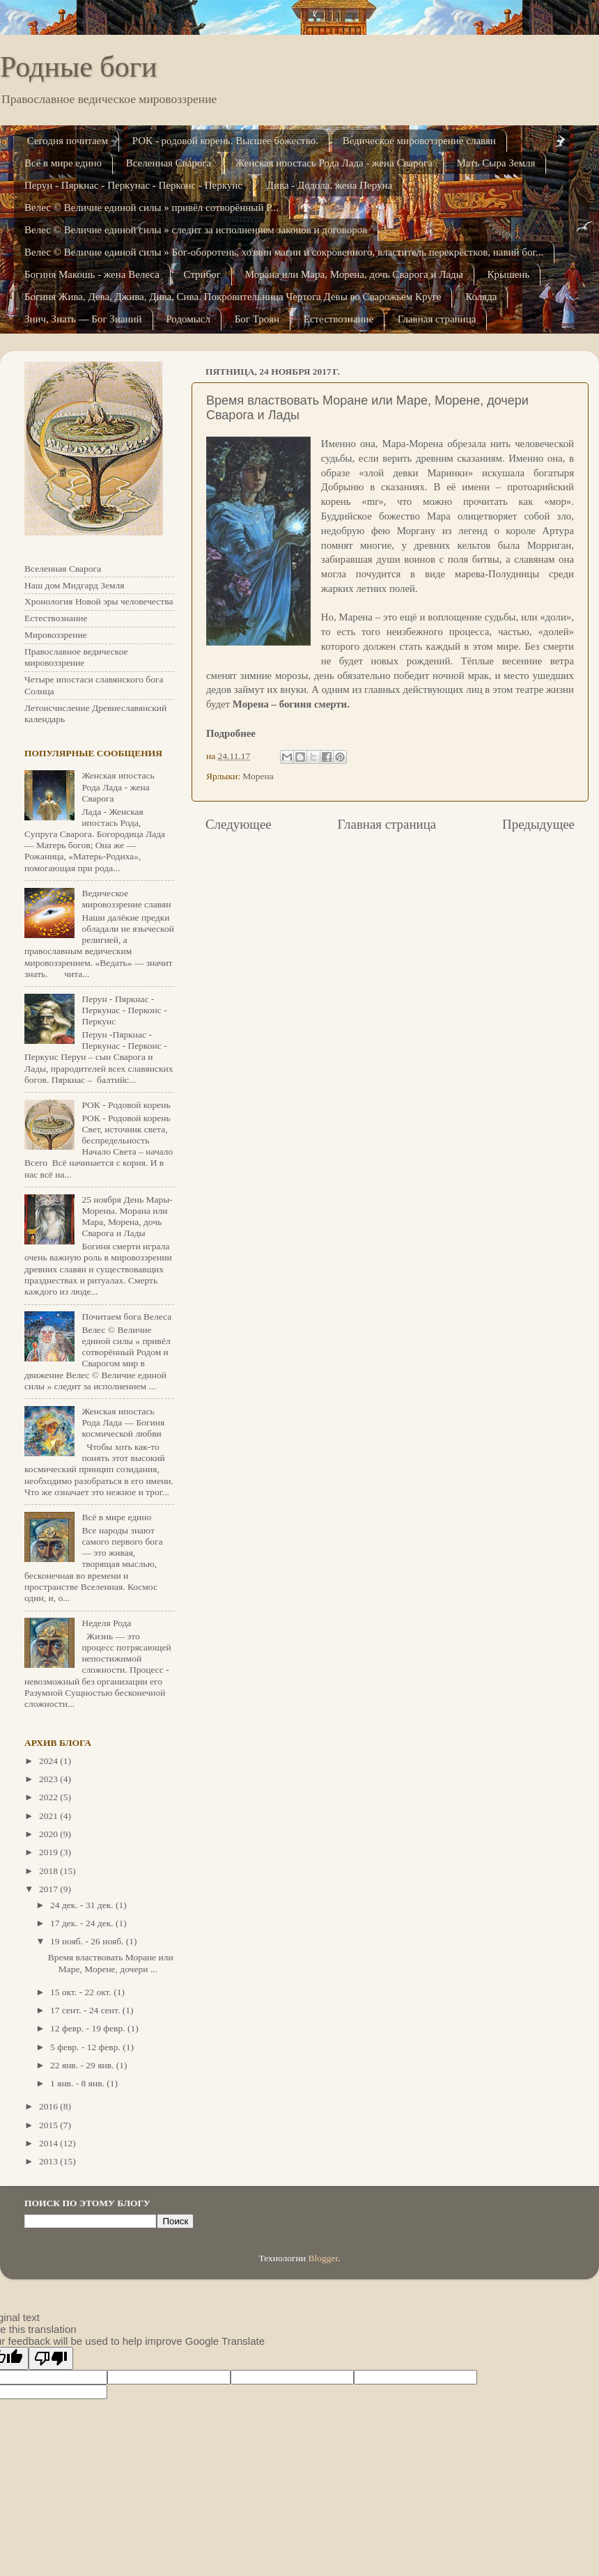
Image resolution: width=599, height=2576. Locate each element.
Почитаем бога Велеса (126, 1316)
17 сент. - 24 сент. (86, 2010)
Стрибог (202, 274)
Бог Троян (257, 319)
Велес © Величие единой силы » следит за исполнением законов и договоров (195, 229)
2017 (49, 1889)
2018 (49, 1871)
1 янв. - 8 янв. (78, 2083)
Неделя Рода (106, 1623)
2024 (49, 1761)
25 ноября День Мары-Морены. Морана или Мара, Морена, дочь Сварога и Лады (126, 1216)
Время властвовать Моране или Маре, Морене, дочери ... (110, 1963)
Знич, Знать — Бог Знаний (83, 319)
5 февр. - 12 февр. (86, 2047)
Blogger (323, 2258)
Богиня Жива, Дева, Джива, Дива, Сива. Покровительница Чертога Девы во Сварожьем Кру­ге (232, 296)
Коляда (481, 296)
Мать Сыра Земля (496, 163)
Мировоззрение (55, 635)
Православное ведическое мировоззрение (76, 657)
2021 (49, 1816)
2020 (49, 1834)
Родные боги (78, 67)
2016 (49, 2106)
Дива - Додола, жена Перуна (329, 185)
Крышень (509, 274)
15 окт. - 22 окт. (82, 1992)
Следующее (238, 824)
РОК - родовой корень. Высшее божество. (225, 140)
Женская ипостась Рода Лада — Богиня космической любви (122, 1422)
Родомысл (188, 319)
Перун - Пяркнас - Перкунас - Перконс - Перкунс (133, 185)
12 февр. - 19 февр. (88, 2028)
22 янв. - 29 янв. (83, 2065)
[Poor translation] (51, 2358)
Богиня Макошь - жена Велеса (92, 274)
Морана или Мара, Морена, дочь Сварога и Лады (354, 274)
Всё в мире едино (63, 163)
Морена (257, 776)
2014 (49, 2143)
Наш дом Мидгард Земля (74, 585)
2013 (49, 2161)
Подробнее (231, 733)
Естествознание (338, 319)
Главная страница (437, 319)
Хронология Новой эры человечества (98, 601)
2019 (49, 1852)
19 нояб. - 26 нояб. (88, 1941)
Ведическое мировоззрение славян (419, 140)
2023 (49, 1779)
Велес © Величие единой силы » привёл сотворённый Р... (151, 207)
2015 (49, 2125)
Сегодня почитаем (67, 140)
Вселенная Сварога (168, 163)
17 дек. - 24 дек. (83, 1923)
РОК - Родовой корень (125, 1105)
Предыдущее (538, 824)
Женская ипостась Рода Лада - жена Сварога (334, 163)
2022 (49, 1797)
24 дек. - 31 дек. (83, 1905)
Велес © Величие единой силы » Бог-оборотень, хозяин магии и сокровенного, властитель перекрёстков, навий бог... (283, 252)
